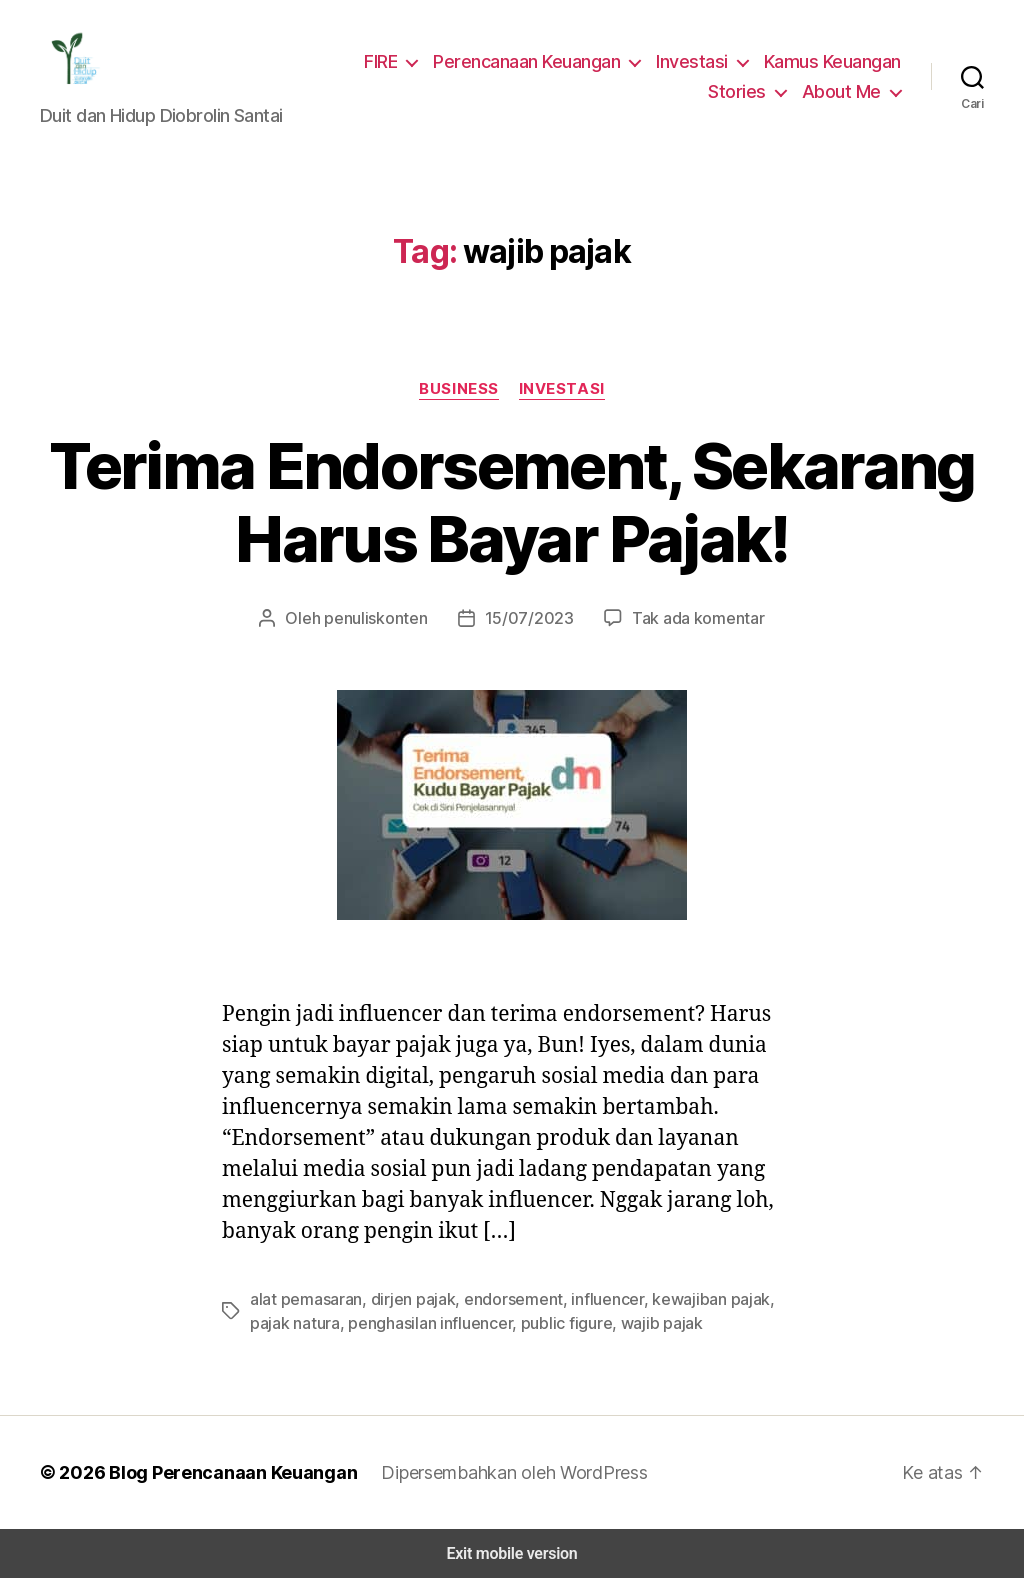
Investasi (695, 64)
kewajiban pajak (680, 1304)
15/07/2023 (528, 622)
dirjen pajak (404, 1304)
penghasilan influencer (378, 1328)
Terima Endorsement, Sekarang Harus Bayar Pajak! (511, 507)
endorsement (497, 1304)
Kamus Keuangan (833, 64)
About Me (844, 94)
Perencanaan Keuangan (534, 64)
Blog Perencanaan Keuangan (222, 1478)
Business (460, 393)
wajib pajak (593, 1328)
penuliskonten (385, 622)
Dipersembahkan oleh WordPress (498, 1478)
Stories (745, 94)
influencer (584, 1304)
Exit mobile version (511, 1559)
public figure (505, 1328)
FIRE (386, 64)
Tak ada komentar (687, 622)
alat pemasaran (303, 1304)
